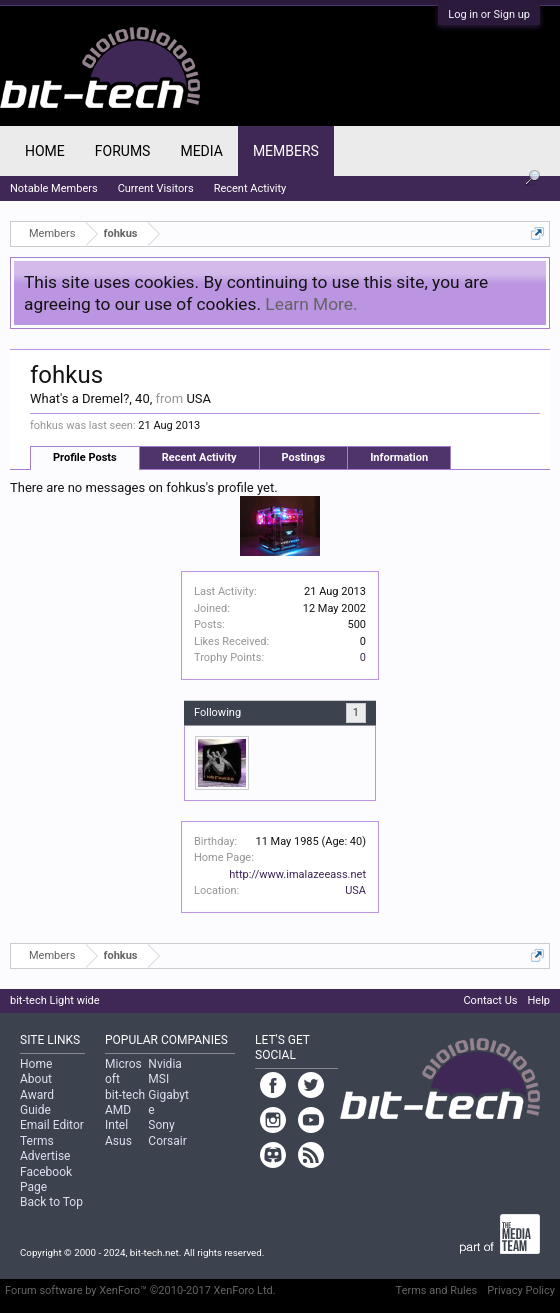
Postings (304, 457)
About (36, 1079)
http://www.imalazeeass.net (297, 874)
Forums (123, 151)
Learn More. (311, 304)
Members (286, 151)
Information (399, 457)
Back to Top (51, 1202)
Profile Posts (85, 457)
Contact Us (490, 1000)
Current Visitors (156, 188)
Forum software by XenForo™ (140, 1290)
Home (45, 151)
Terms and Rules (437, 1290)
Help (538, 1000)
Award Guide (37, 1102)
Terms (37, 1141)
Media (201, 151)
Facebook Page (46, 1179)
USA (355, 890)
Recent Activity (199, 457)
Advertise (45, 1156)
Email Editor (52, 1125)
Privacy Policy (521, 1290)
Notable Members (54, 188)
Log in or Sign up (489, 14)
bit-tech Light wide (55, 1000)
